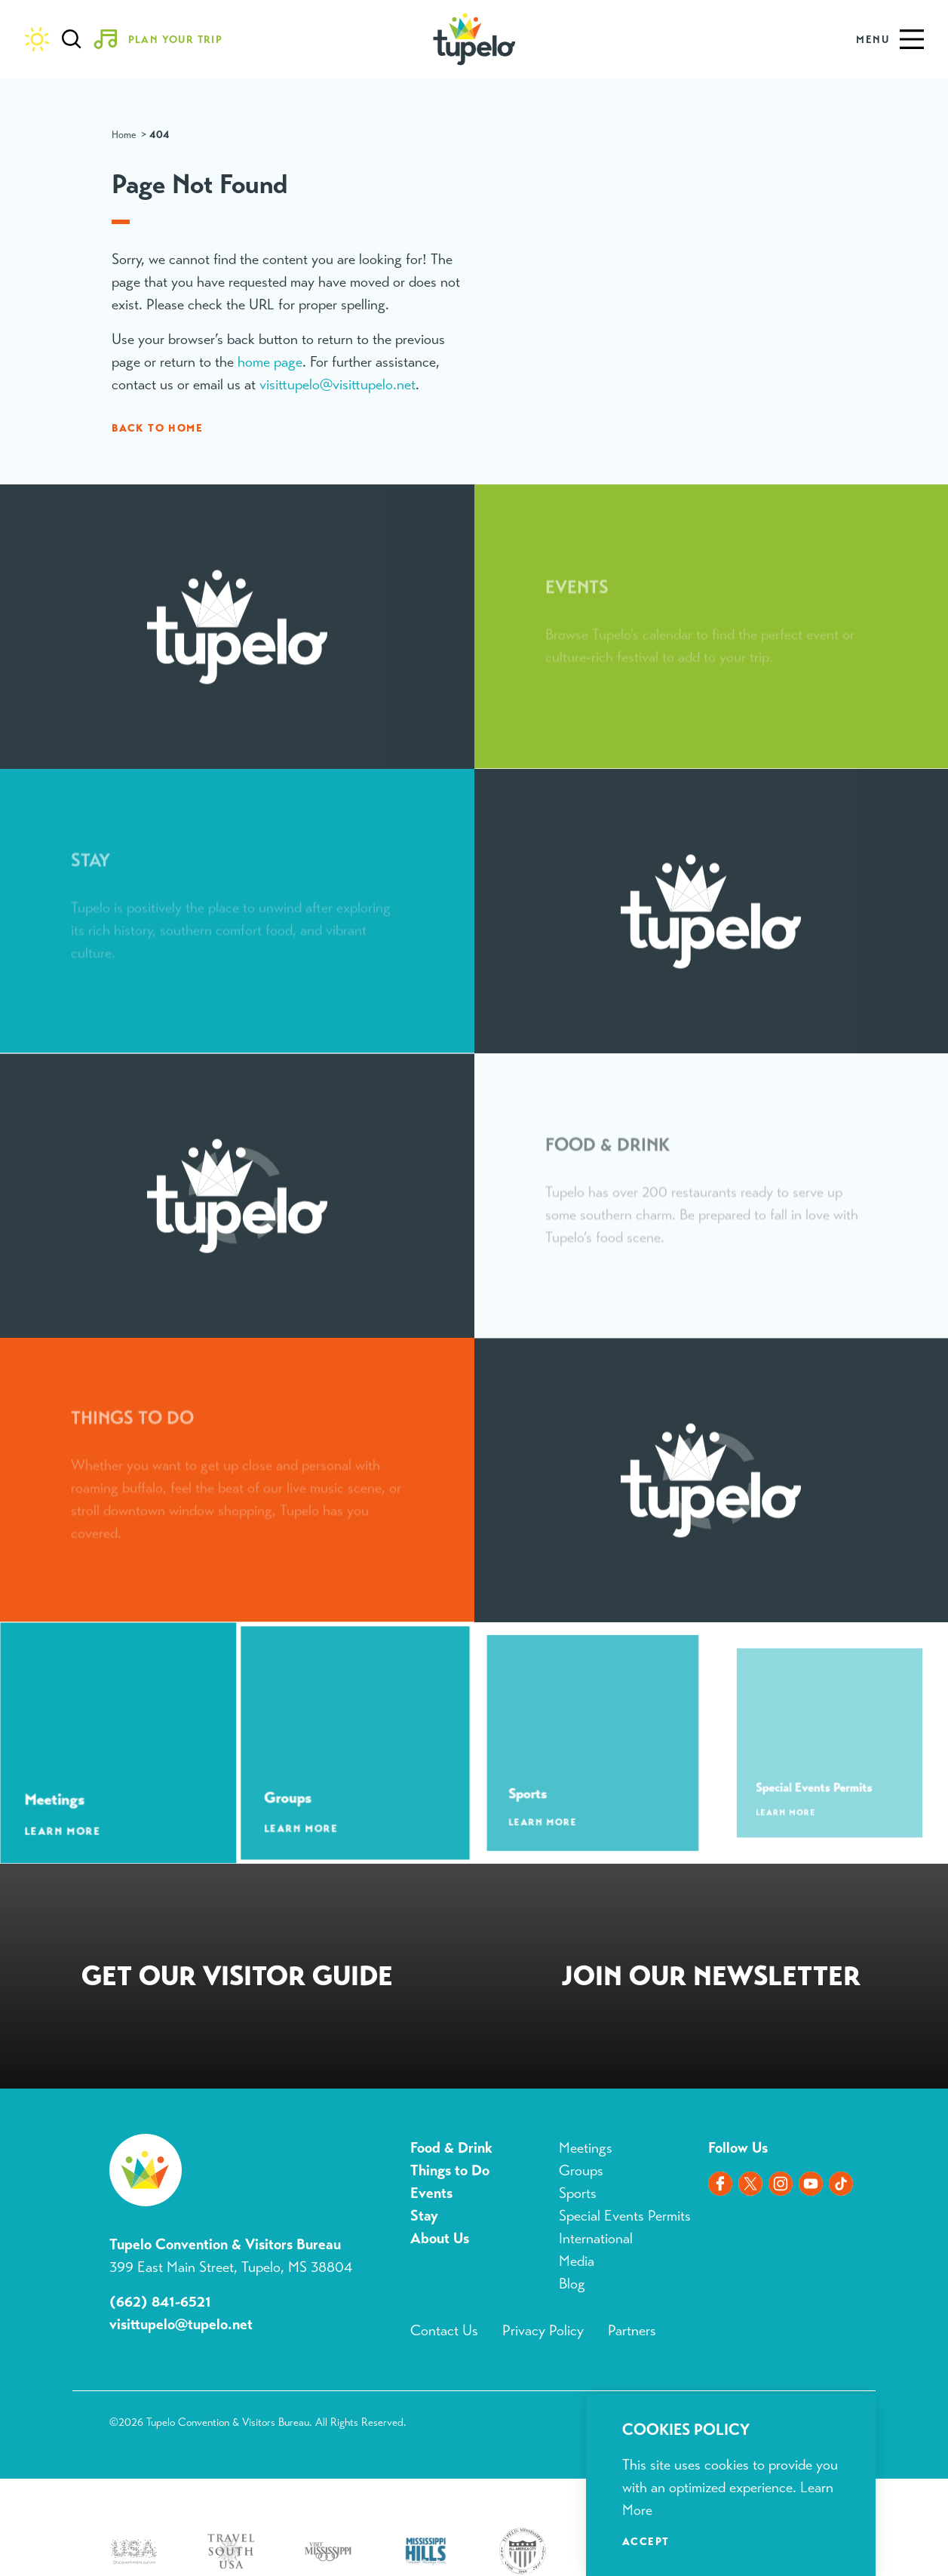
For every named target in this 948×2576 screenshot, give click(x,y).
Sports (578, 2193)
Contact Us (444, 2330)
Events (431, 2193)
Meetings (585, 2147)
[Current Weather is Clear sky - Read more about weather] (37, 39)
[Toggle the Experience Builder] (164, 39)
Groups (581, 2170)
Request (237, 1979)
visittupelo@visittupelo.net (337, 384)
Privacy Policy (543, 2330)
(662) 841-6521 (160, 2301)
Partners (632, 2330)
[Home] (474, 39)
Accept (645, 2541)
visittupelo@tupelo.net (181, 2324)
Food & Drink (451, 2147)
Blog (572, 2283)
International (596, 2238)
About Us (439, 2238)
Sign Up (711, 1979)
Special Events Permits (625, 2215)
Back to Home (157, 428)
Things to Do (449, 2170)
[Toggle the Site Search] (71, 39)
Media (576, 2261)
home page (270, 361)
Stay (424, 2215)
